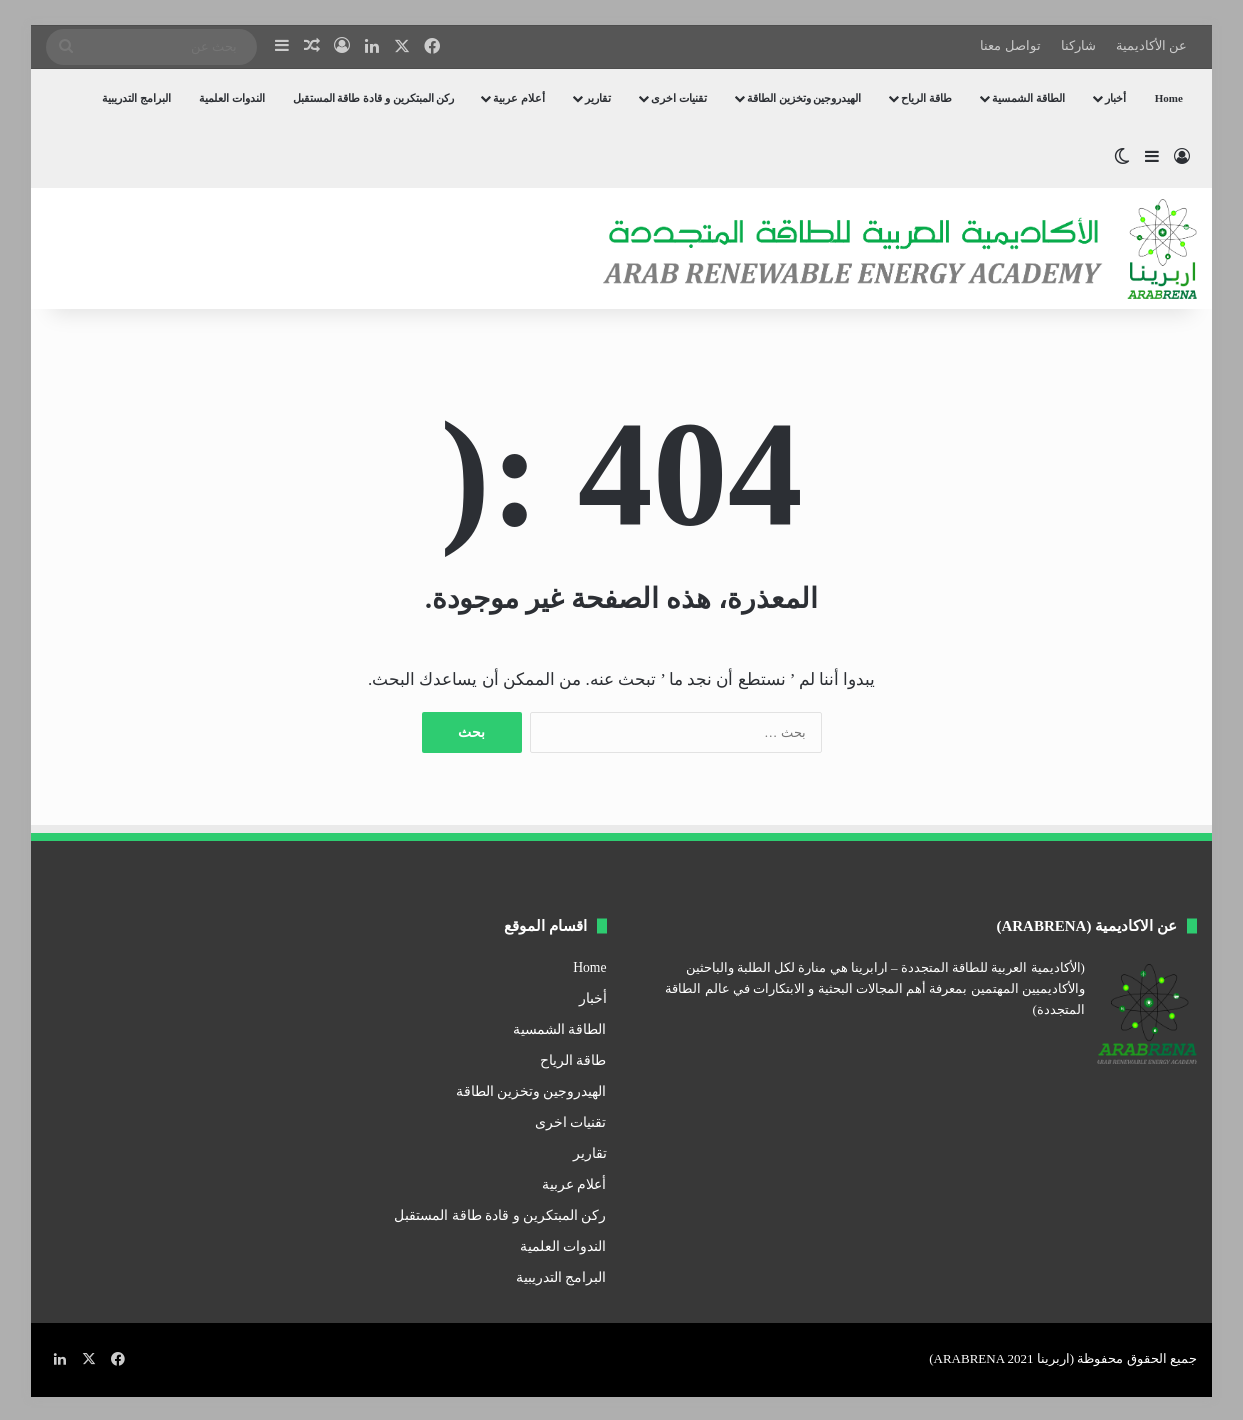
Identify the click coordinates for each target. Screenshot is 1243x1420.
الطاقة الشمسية (1028, 98)
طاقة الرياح (926, 98)
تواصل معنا (1010, 45)
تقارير (598, 98)
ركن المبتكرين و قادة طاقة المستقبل (374, 98)
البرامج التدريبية (136, 98)
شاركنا (1078, 45)
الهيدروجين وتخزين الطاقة (804, 98)
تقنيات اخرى (679, 98)
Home (1169, 98)
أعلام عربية (519, 98)
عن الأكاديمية (1151, 45)
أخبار (1115, 98)
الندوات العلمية (232, 98)
